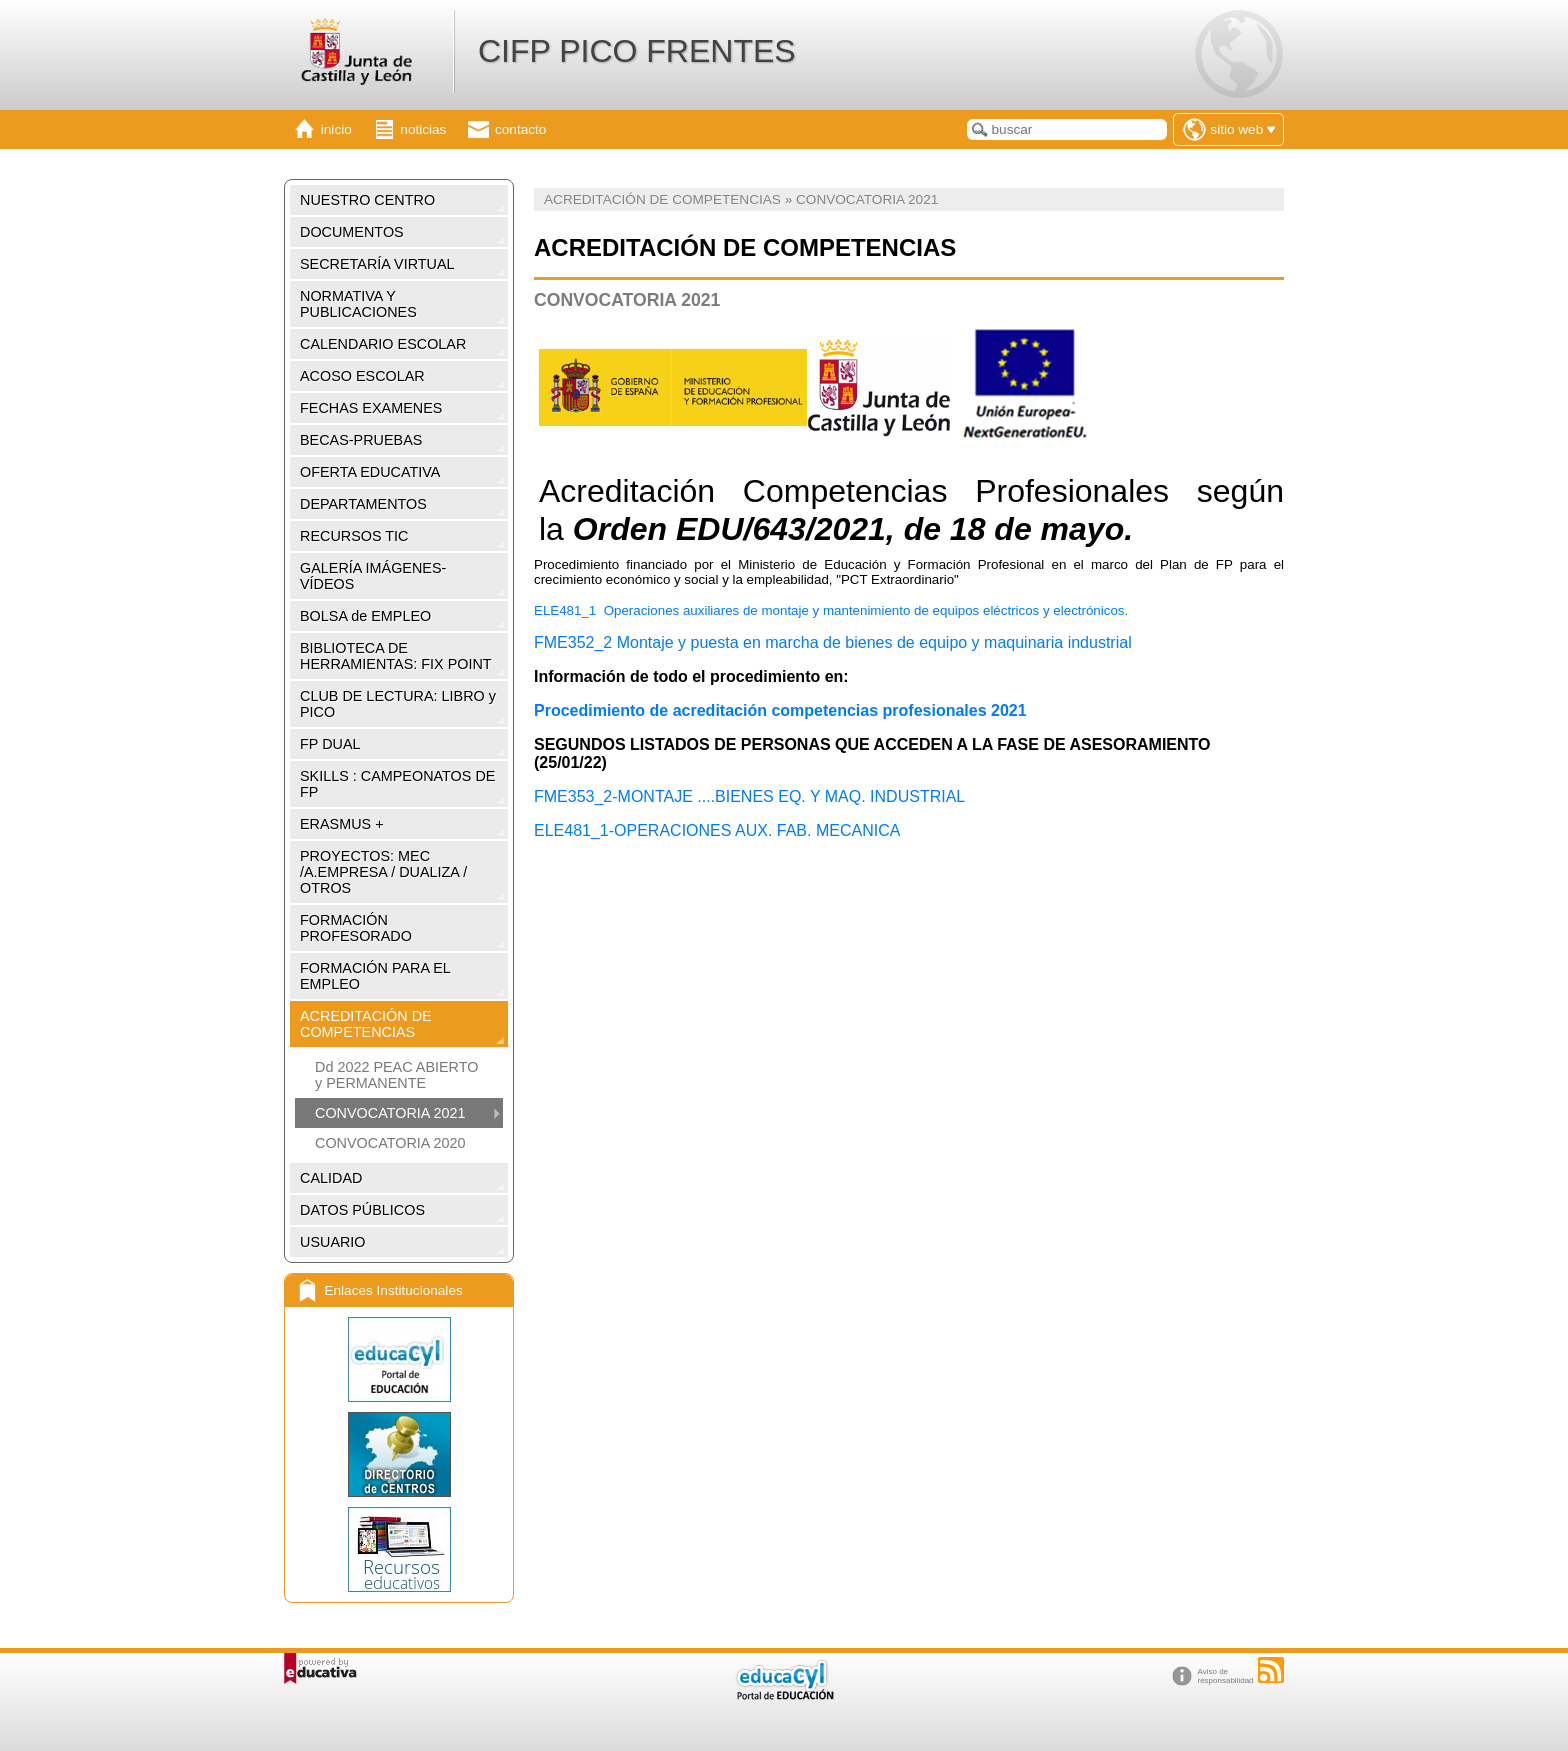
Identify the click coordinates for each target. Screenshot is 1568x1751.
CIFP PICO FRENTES (637, 51)
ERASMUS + (342, 824)
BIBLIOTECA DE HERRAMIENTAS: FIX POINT (396, 656)
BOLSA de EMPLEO (365, 616)
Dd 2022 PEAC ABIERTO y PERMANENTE (396, 1075)
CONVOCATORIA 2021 (390, 1113)
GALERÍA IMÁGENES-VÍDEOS (373, 576)
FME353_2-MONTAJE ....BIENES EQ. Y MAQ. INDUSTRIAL (749, 796)
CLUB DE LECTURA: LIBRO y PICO (398, 704)
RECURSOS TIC (354, 536)
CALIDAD (331, 1178)
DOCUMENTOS (352, 232)
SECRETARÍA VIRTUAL (377, 264)
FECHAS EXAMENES (371, 408)
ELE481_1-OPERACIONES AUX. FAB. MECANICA (717, 830)
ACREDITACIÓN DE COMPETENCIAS (366, 1024)
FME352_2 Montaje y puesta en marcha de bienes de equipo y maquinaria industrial (833, 642)
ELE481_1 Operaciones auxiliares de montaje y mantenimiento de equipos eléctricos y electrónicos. (833, 610)
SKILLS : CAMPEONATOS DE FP (397, 784)
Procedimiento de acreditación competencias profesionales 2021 (780, 710)
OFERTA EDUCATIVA (370, 472)
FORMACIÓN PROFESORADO (356, 928)
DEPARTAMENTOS (363, 504)
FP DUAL (330, 744)
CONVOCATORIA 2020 (390, 1143)
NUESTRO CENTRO (367, 200)
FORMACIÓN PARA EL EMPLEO (375, 976)
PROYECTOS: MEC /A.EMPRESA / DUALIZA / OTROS (383, 872)
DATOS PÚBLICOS (362, 1210)
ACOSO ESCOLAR (362, 376)
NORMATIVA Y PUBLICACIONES (358, 304)
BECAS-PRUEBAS (361, 440)
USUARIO (333, 1242)
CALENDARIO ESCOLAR (383, 344)
